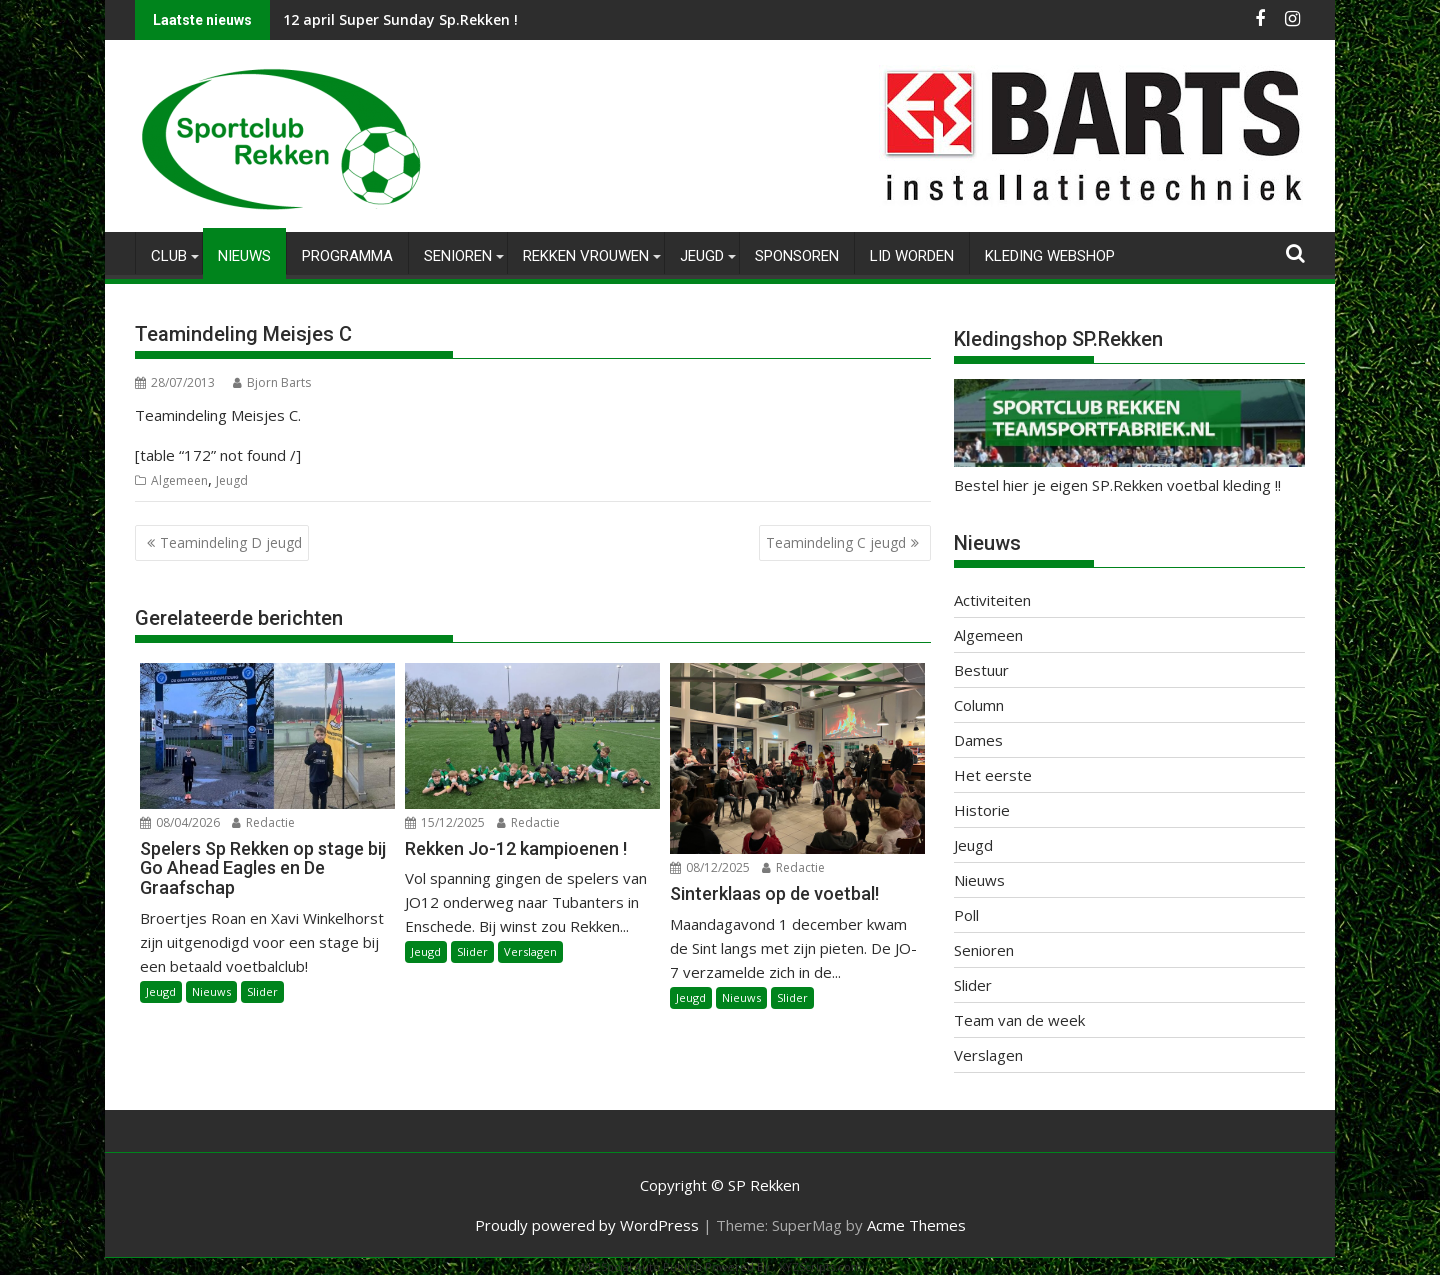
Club (169, 256)
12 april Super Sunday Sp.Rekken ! (400, 19)
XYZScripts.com (820, 1266)
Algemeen (179, 480)
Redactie (263, 821)
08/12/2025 (710, 867)
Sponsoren (797, 256)
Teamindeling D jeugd (231, 542)
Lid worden (912, 256)
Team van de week (1019, 1020)
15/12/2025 (445, 821)
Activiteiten (992, 600)
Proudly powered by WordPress (587, 1225)
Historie (982, 810)
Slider (262, 991)
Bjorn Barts (272, 382)
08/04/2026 (180, 821)
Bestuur (981, 670)
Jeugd (702, 256)
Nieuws (244, 256)
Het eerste (993, 775)
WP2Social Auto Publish (640, 1266)
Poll (966, 915)
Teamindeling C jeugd (836, 542)
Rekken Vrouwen (586, 256)
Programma (347, 256)
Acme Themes (916, 1225)
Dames (978, 740)
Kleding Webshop (1050, 256)
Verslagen (530, 951)
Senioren (458, 256)
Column (979, 705)
